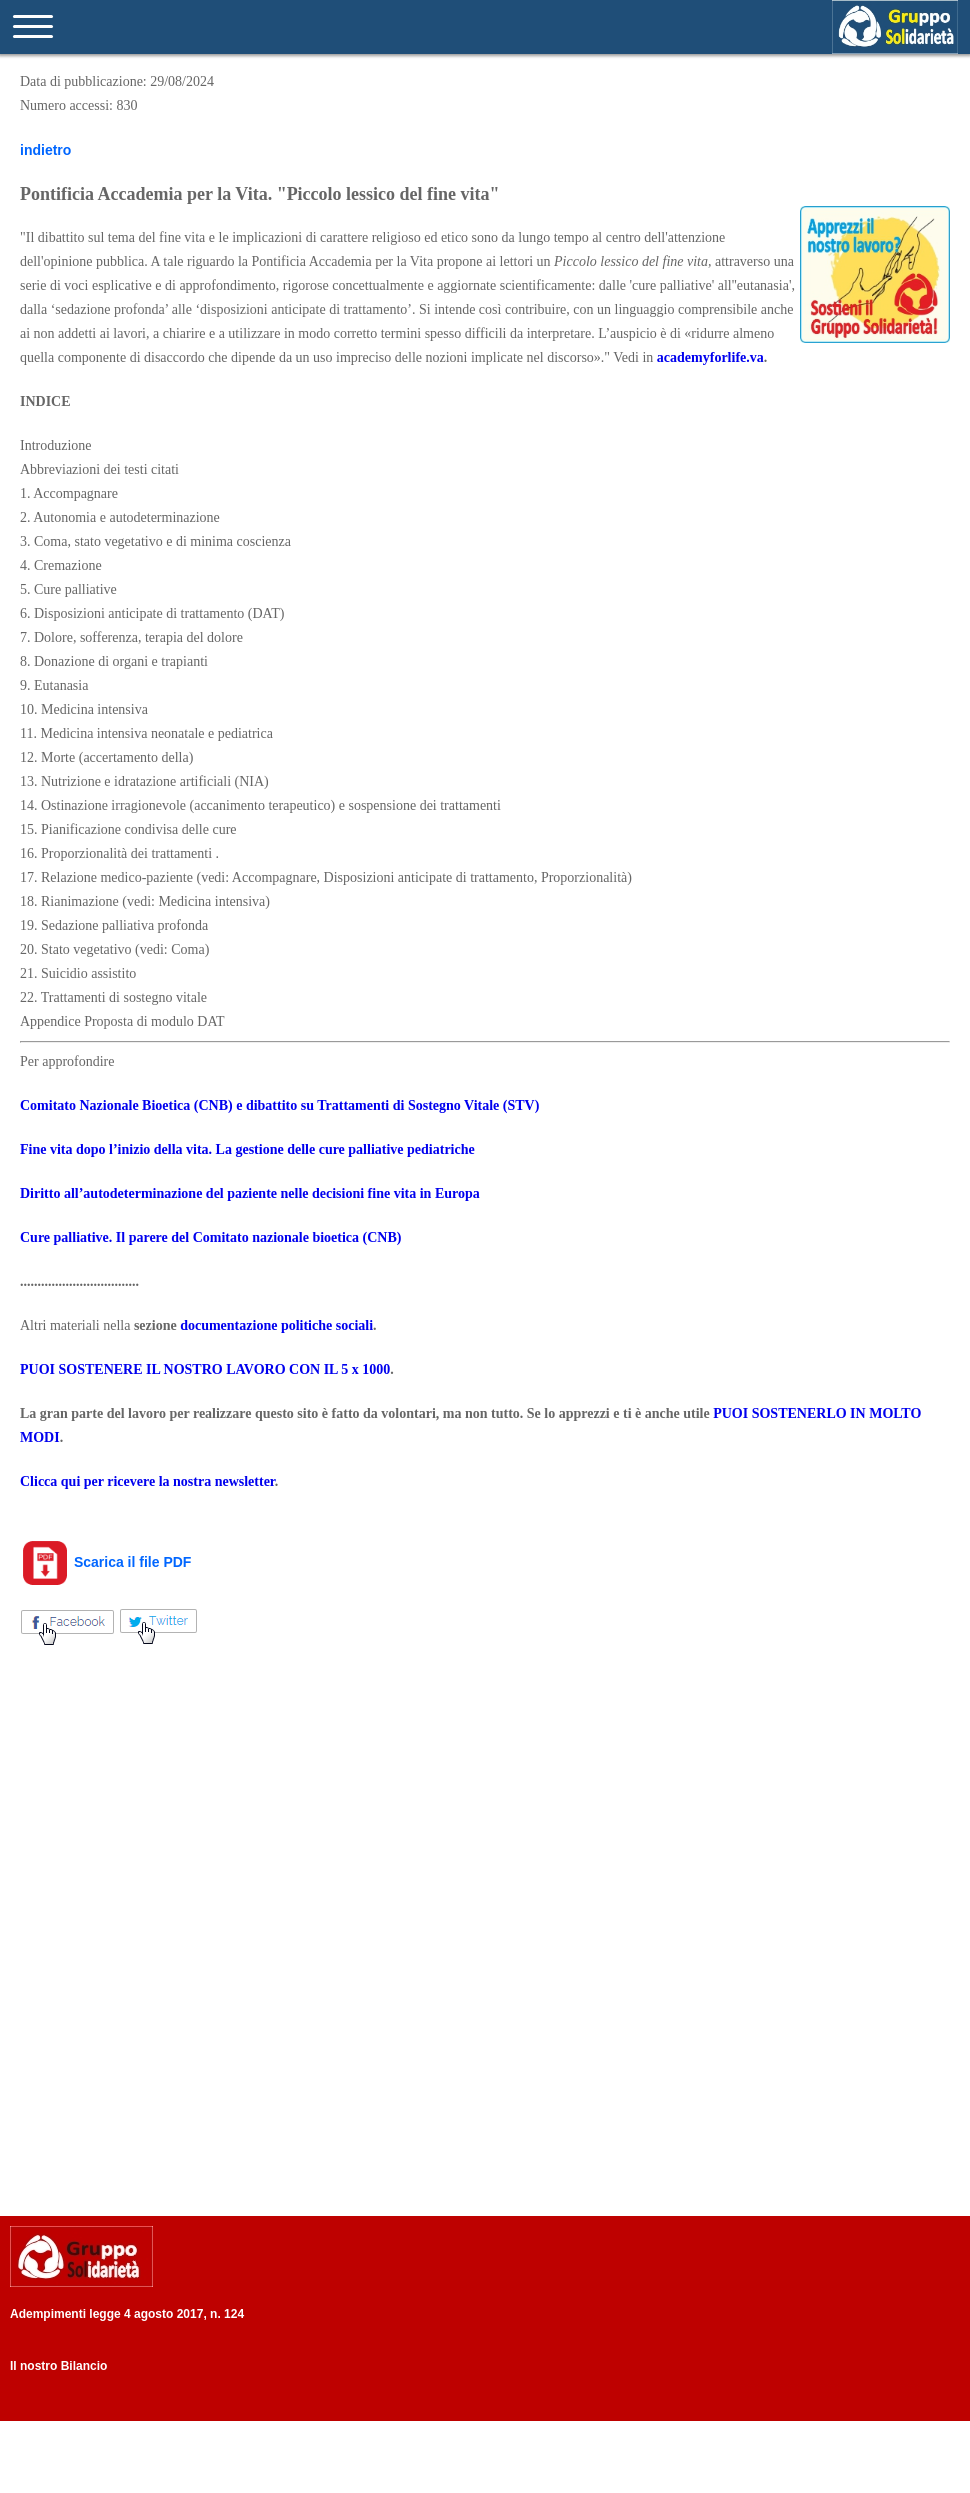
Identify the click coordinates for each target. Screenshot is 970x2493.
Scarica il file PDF (105, 1562)
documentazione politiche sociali (276, 1325)
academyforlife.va (710, 357)
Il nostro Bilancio (58, 2366)
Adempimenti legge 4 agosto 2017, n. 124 (127, 2314)
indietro (45, 150)
